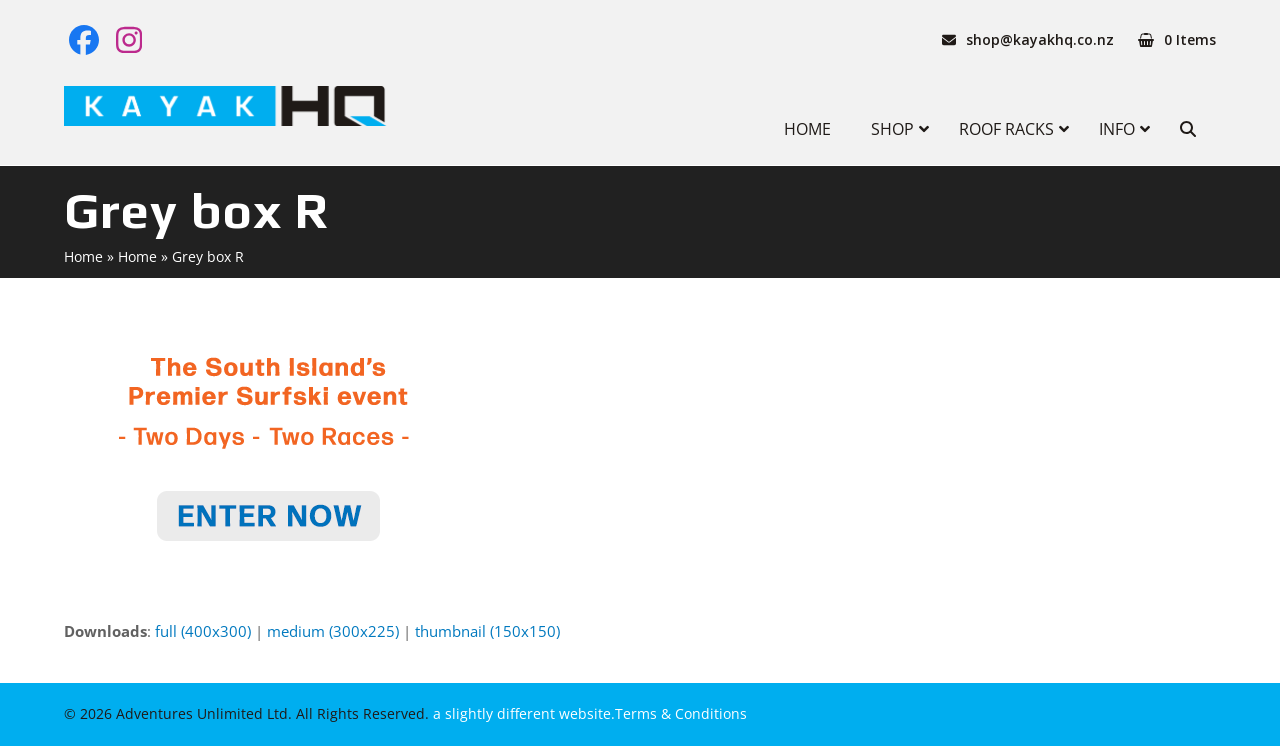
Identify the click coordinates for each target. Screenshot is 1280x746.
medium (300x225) (333, 631)
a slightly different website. (522, 713)
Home (83, 256)
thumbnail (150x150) (487, 631)
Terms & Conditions (681, 713)
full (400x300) (203, 631)
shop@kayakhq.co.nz (1040, 39)
